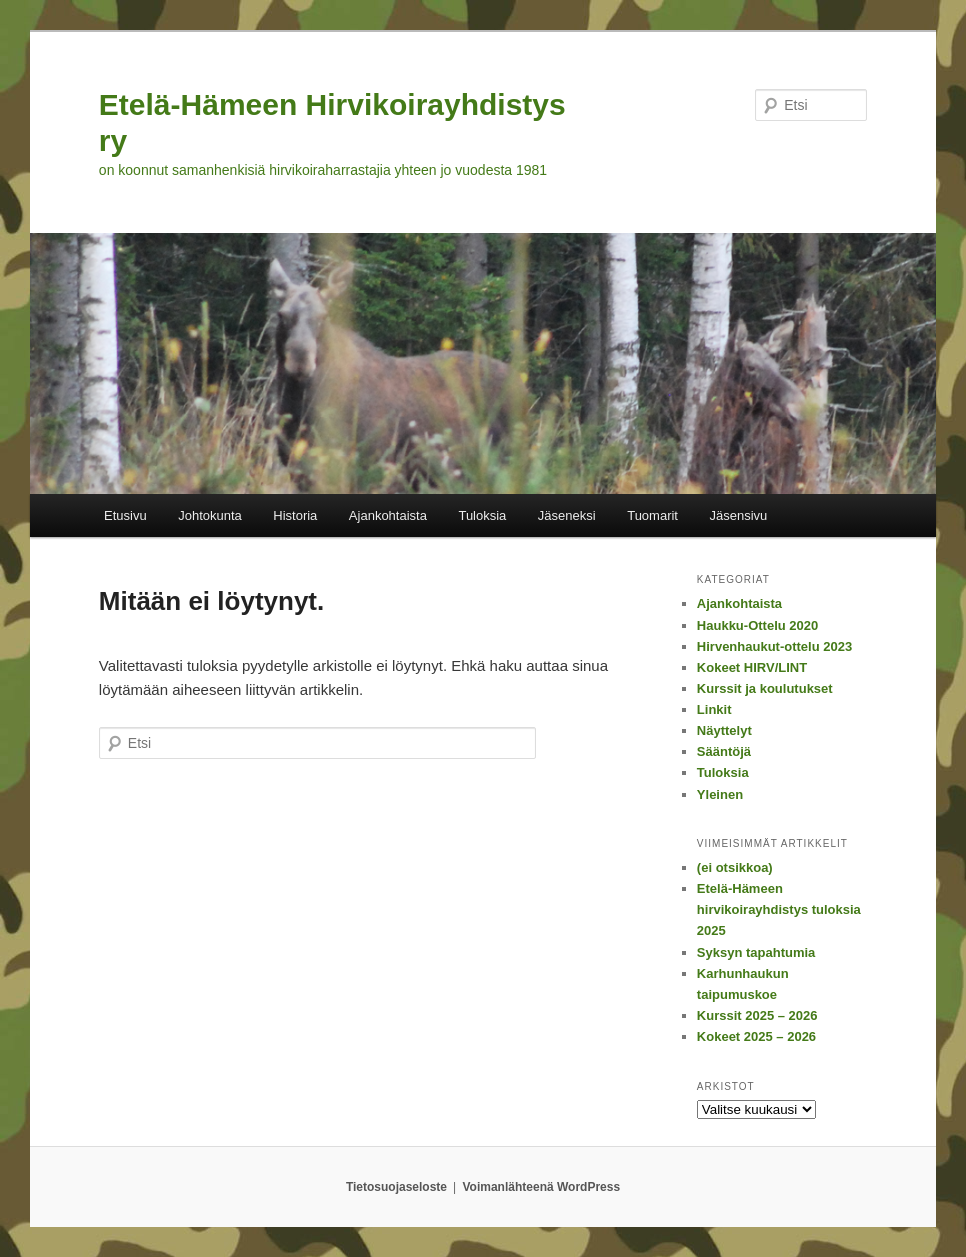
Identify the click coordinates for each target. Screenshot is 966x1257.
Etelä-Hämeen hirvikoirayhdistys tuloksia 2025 (779, 909)
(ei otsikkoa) (735, 867)
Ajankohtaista (388, 515)
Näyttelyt (724, 730)
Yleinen (720, 794)
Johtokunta (210, 515)
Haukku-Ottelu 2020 (757, 625)
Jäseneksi (567, 515)
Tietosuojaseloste (396, 1187)
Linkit (714, 709)
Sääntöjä (724, 751)
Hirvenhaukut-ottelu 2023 (774, 646)
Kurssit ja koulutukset (765, 688)
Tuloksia (482, 515)
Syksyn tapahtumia (756, 952)
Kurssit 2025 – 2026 (757, 1015)
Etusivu (125, 515)
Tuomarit (652, 515)
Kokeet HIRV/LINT (752, 667)
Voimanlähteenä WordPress (542, 1187)
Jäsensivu (738, 515)
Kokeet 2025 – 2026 (756, 1036)
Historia (295, 515)
